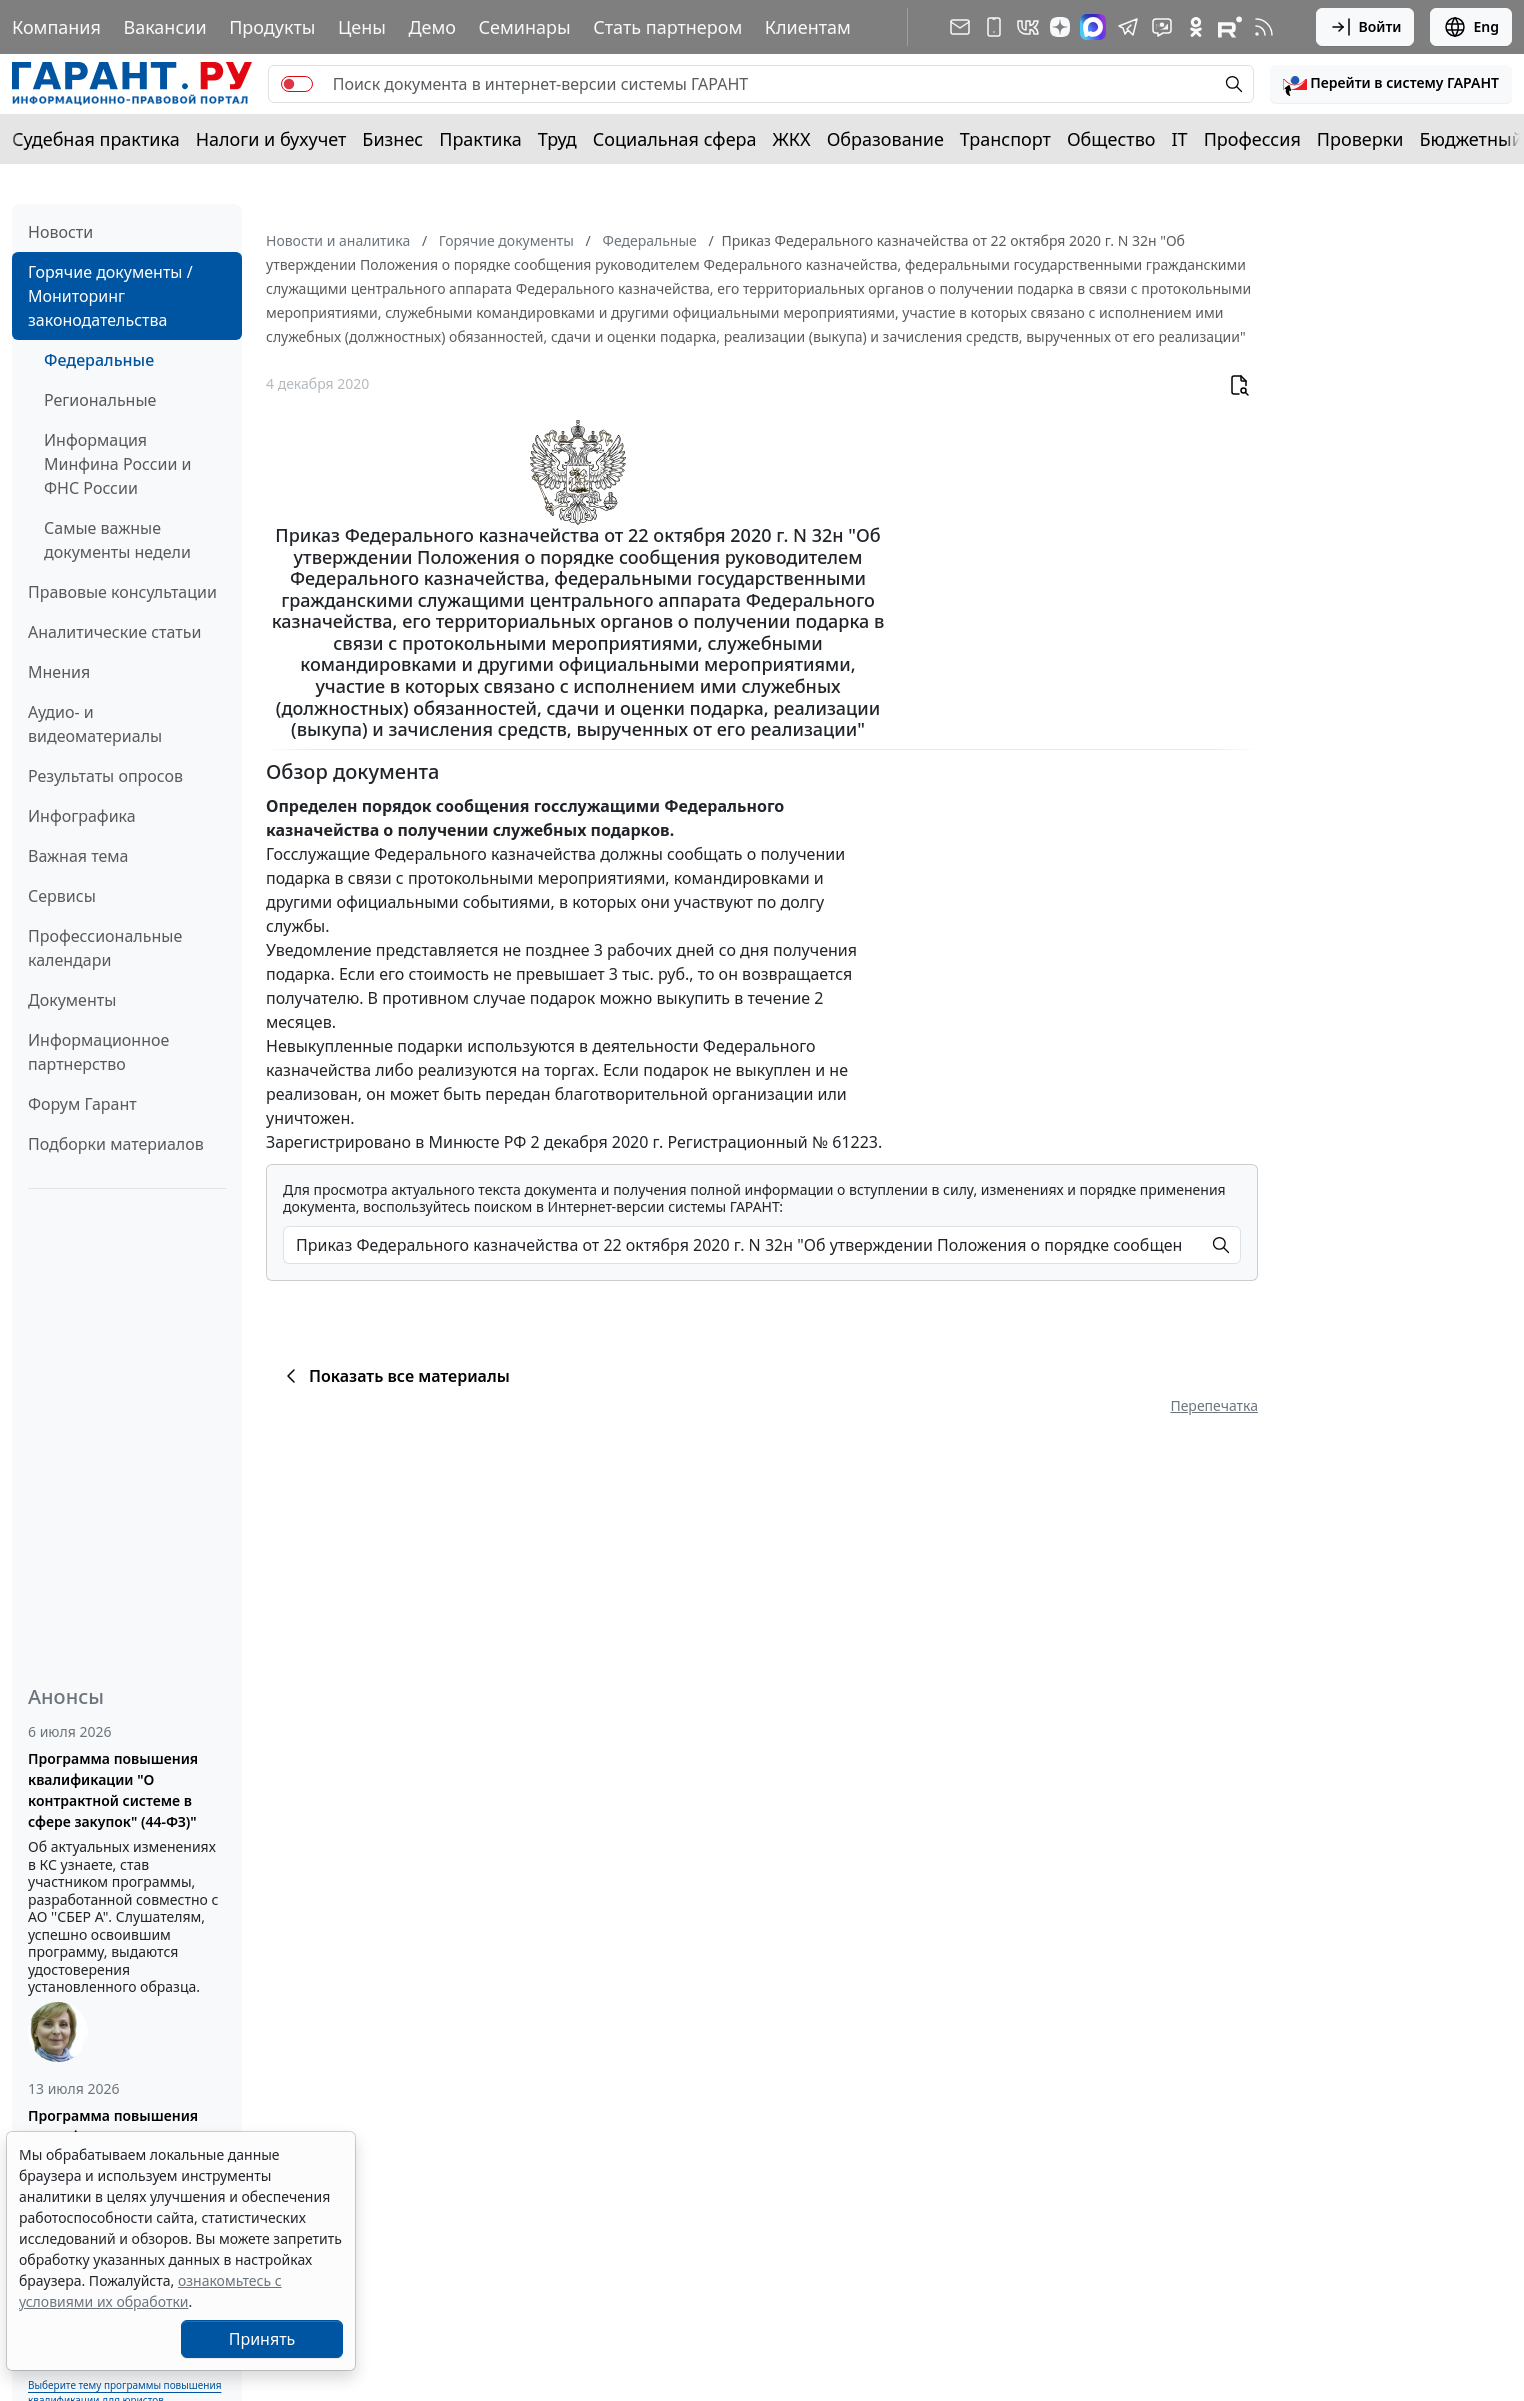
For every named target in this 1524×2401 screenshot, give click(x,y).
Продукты (272, 27)
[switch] (297, 84)
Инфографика (82, 816)
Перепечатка (1214, 1405)
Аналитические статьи (114, 632)
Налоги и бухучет (271, 139)
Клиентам (808, 27)
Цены (362, 27)
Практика (480, 139)
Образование (885, 139)
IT (1180, 139)
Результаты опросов (105, 776)
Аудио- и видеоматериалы (95, 724)
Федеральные (99, 360)
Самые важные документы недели (117, 540)
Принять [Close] (262, 2339)
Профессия (1252, 139)
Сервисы (62, 896)
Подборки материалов (116, 1144)
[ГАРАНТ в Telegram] (1128, 27)
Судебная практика (96, 139)
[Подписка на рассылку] (960, 27)
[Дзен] (1060, 27)
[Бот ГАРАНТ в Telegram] (1162, 27)
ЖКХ (792, 139)
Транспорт (1005, 139)
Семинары (525, 27)
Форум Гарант (82, 1104)
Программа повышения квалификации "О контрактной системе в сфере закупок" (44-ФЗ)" (113, 1790)
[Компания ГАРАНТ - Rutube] (1230, 27)
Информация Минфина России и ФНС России (118, 464)
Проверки (1360, 139)
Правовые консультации (122, 592)
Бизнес (392, 139)
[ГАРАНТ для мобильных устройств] (994, 27)
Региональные (100, 400)
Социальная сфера (675, 139)
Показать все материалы (394, 1376)
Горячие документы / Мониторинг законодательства (110, 296)
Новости (60, 232)
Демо (432, 27)
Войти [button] (1365, 27)
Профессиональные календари (105, 948)
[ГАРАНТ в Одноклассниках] (1196, 27)
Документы (72, 1000)
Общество (1111, 139)
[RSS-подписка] (1264, 27)
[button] (1391, 84)
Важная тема (78, 856)
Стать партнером (667, 27)
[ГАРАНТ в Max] (1093, 27)
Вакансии (164, 27)
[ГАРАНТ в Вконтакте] (1028, 27)
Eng (1471, 27)
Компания (56, 27)
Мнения (59, 672)
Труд (557, 139)
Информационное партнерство (98, 1052)
